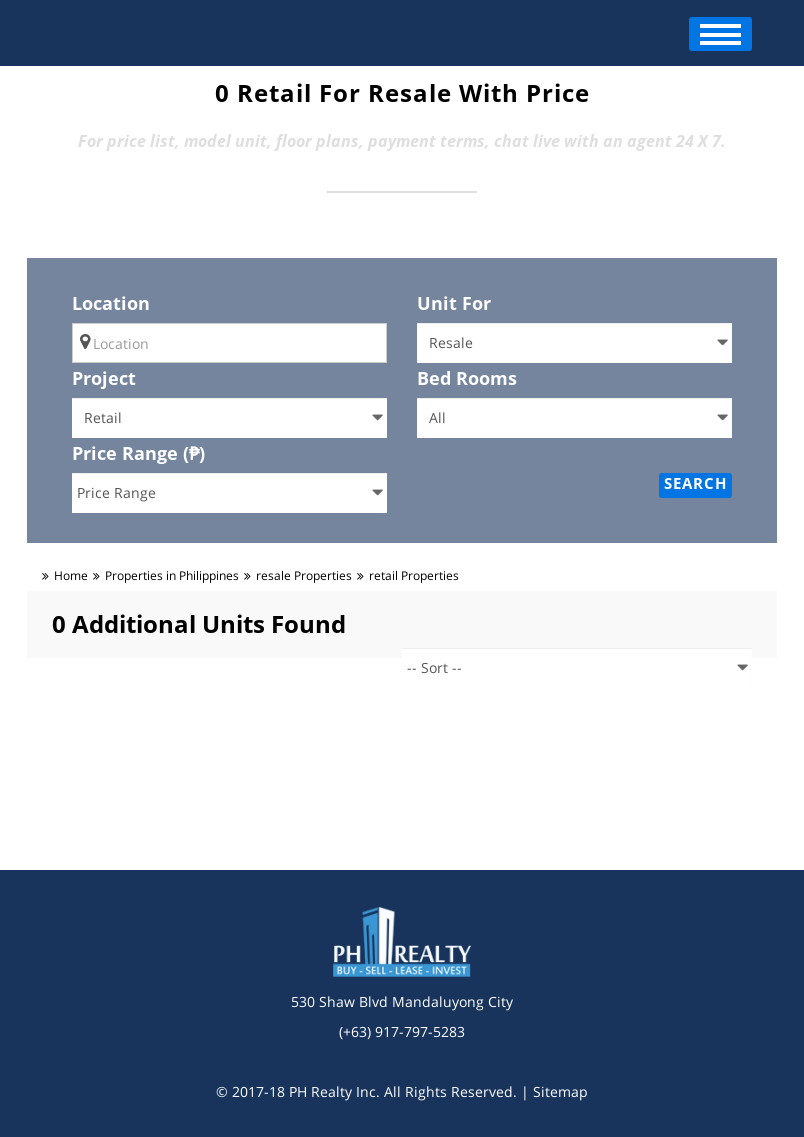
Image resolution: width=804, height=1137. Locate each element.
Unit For (454, 303)
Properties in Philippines (172, 575)
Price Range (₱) (138, 453)
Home (71, 575)
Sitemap (560, 1091)
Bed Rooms (467, 378)
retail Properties (414, 575)
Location (111, 303)
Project (104, 378)
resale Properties (304, 575)
